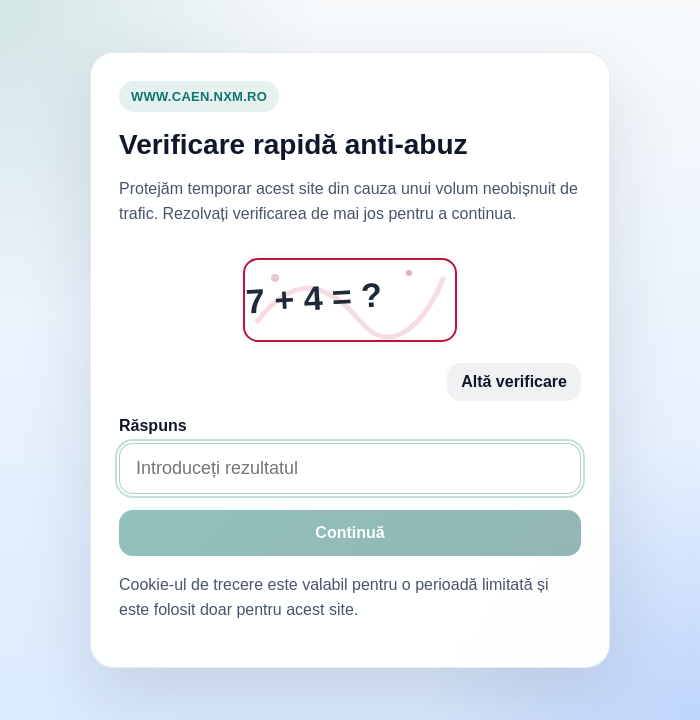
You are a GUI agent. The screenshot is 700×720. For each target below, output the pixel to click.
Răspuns (153, 425)
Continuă (349, 532)
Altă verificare (514, 381)
